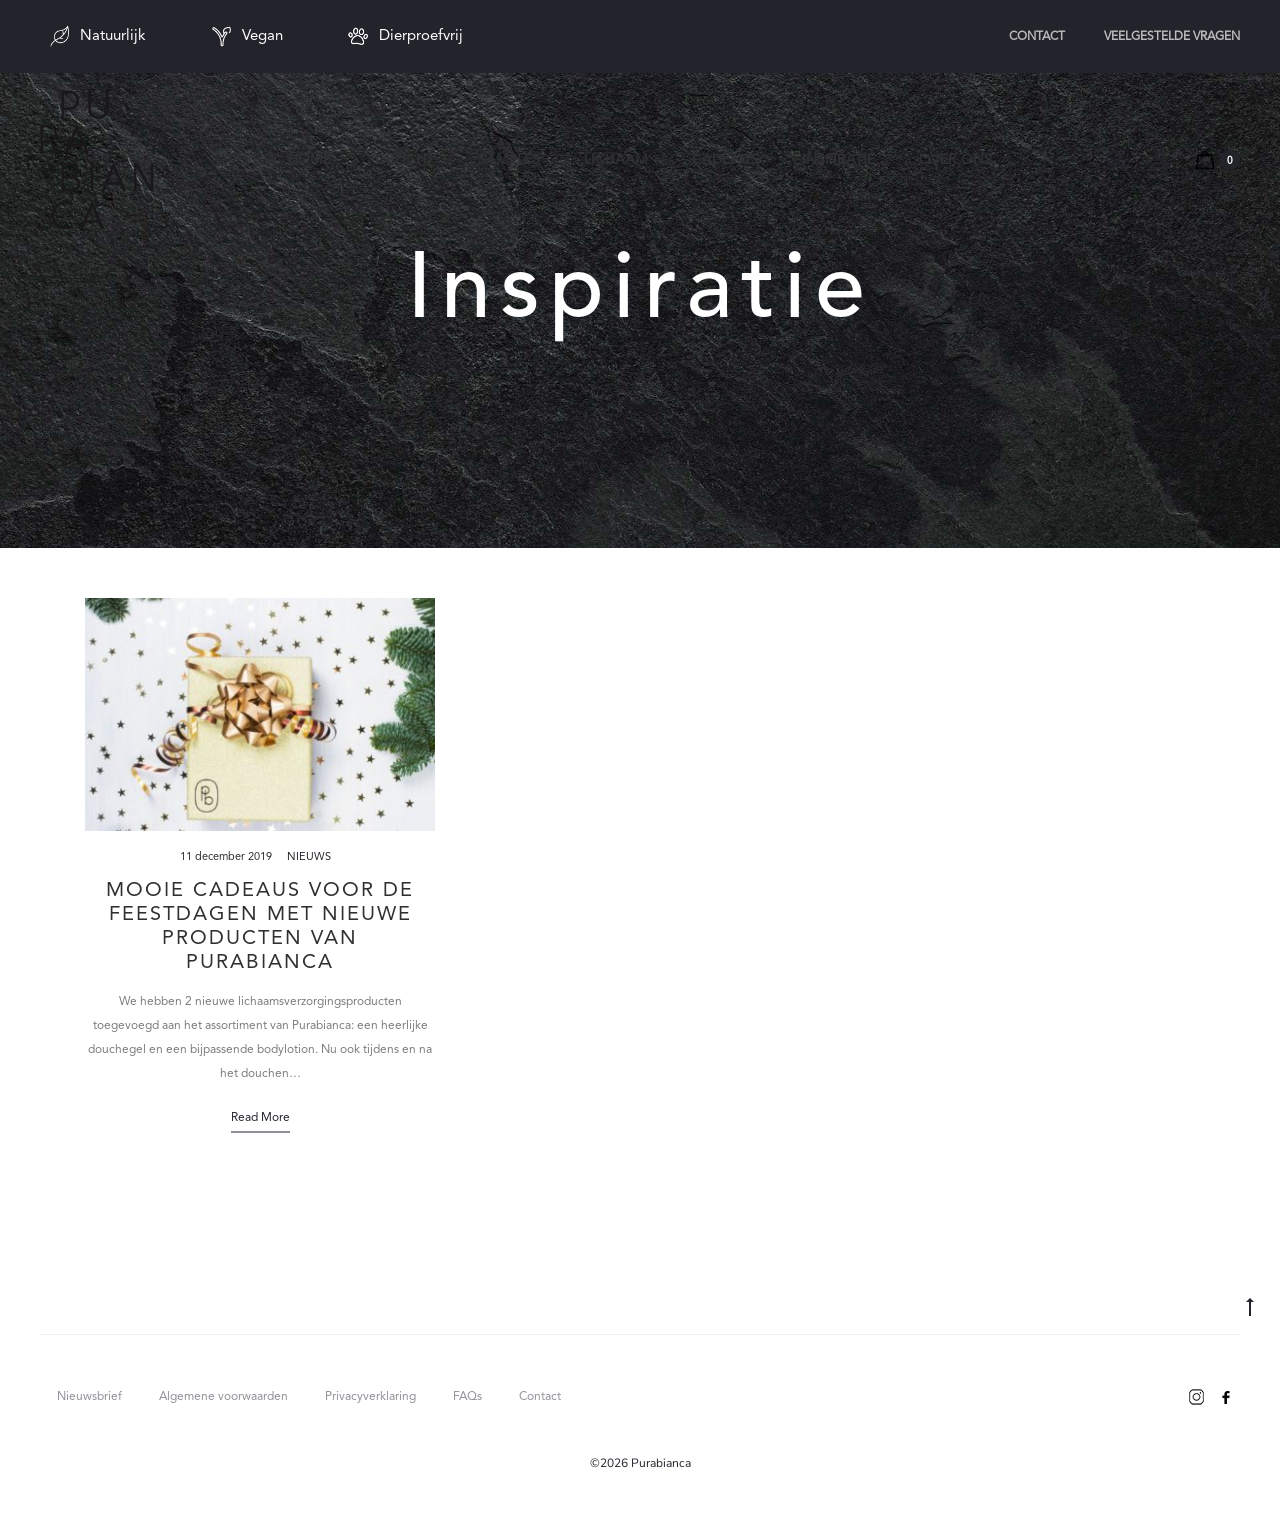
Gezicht (404, 160)
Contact (1037, 37)
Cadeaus (725, 160)
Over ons (955, 160)
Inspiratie (838, 160)
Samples (509, 160)
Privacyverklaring (370, 1397)
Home (309, 160)
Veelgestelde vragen (1172, 37)
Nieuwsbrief (89, 1397)
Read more (260, 1118)
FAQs (467, 1397)
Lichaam (616, 160)
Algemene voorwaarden (223, 1397)
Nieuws (309, 857)
